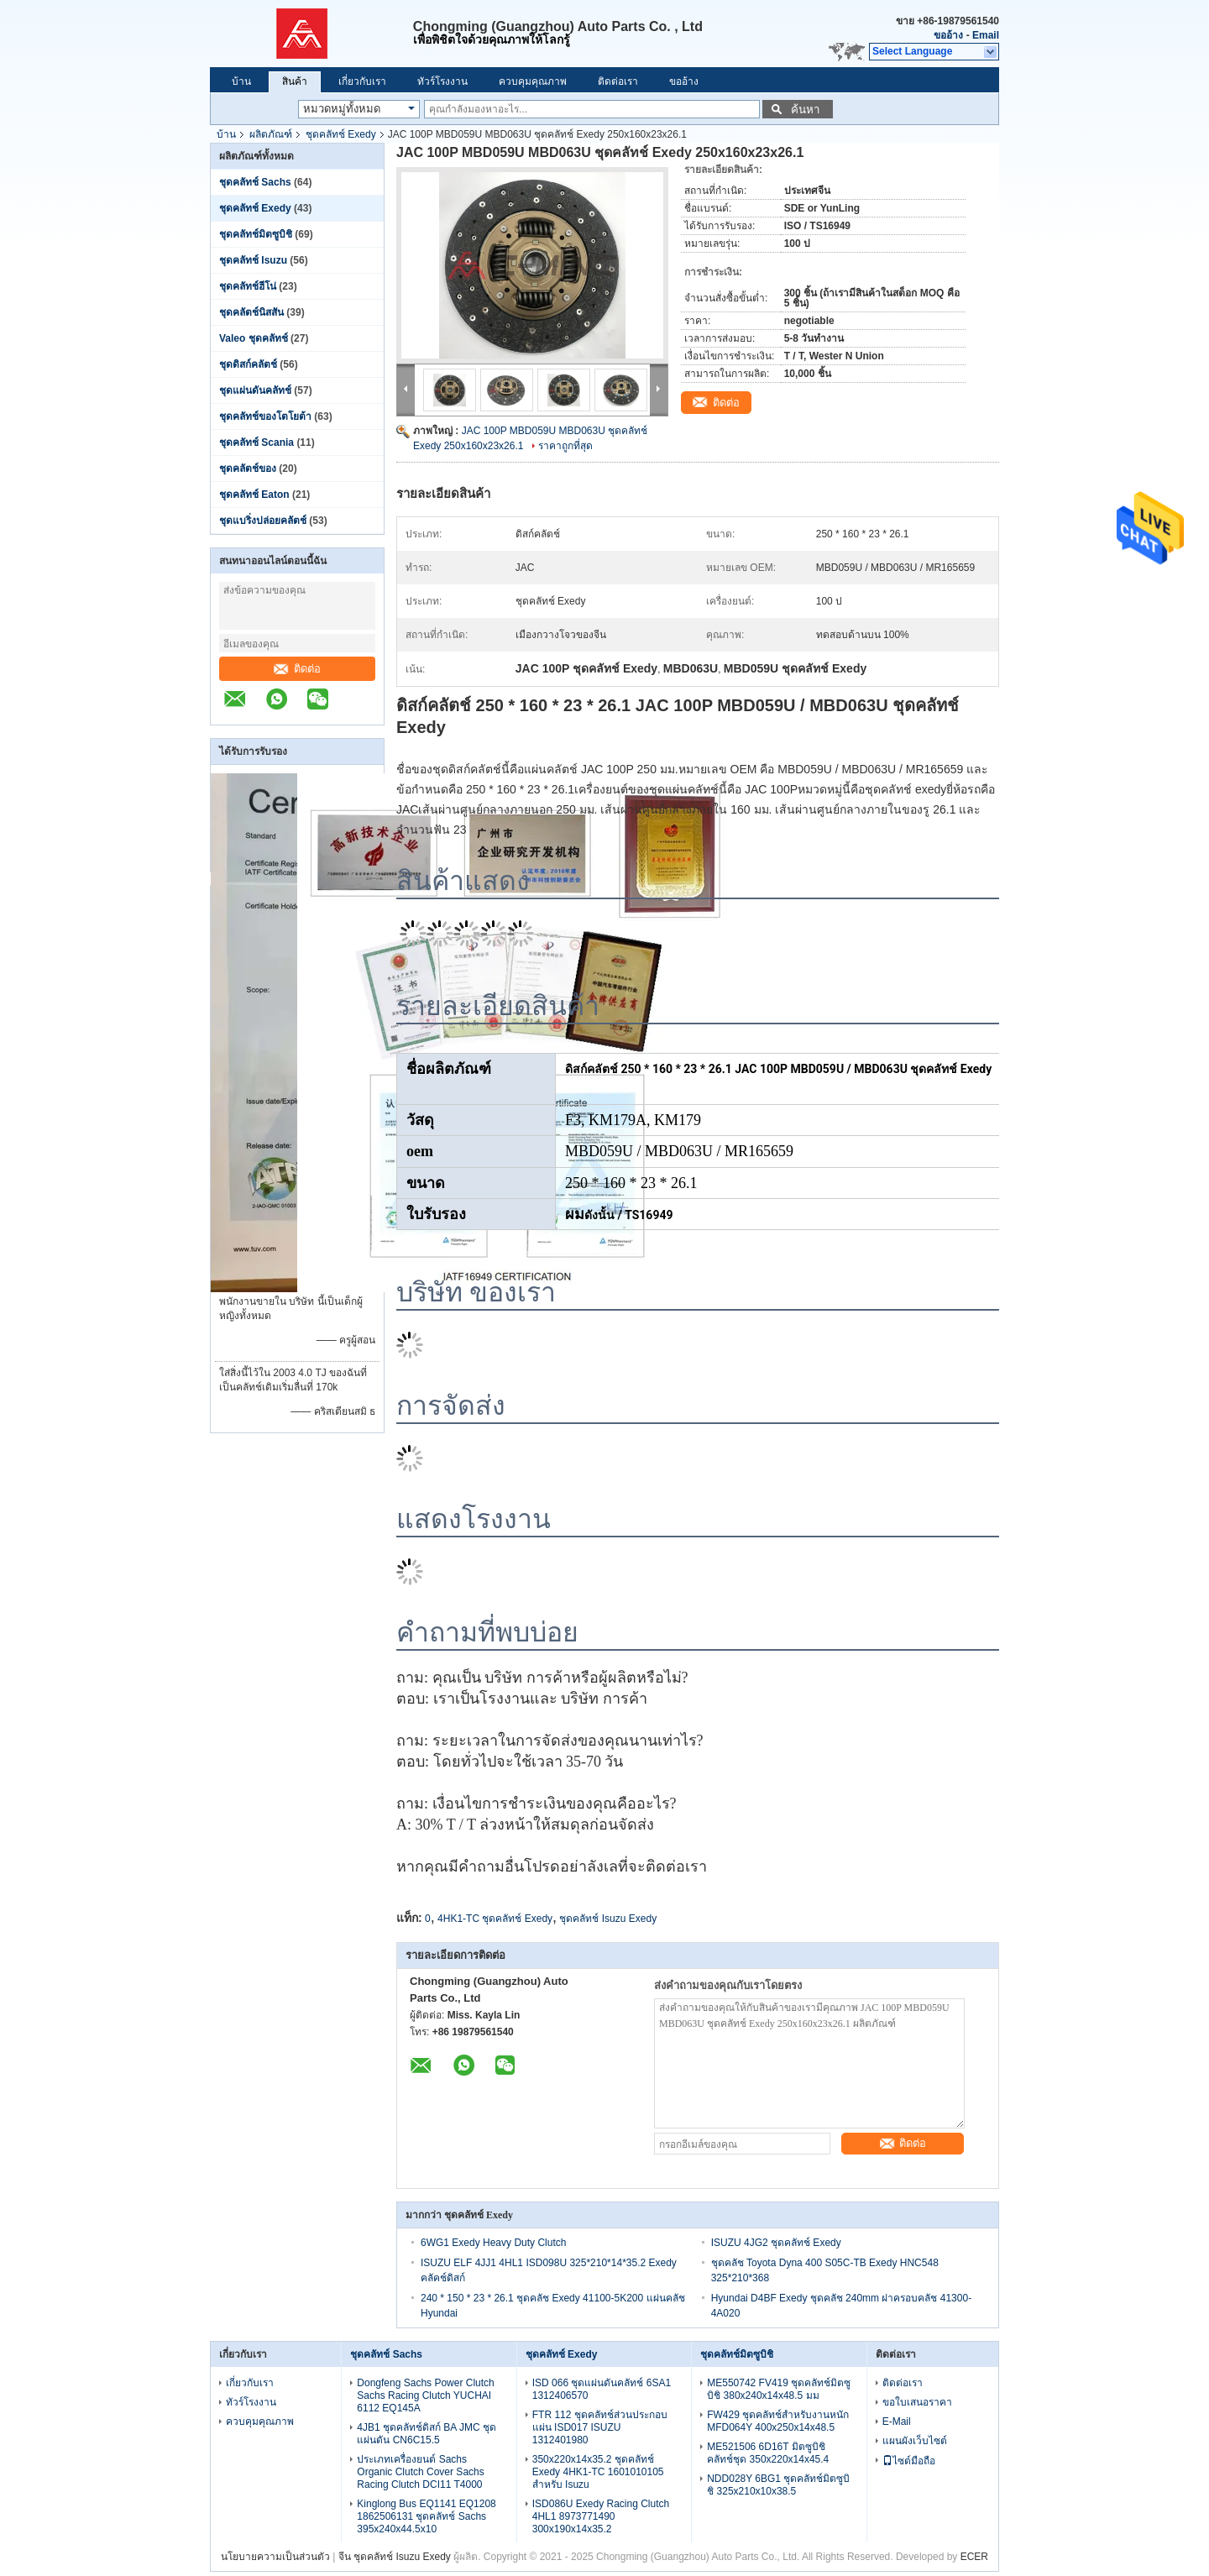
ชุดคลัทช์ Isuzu (253, 260)
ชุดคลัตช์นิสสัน (251, 312)
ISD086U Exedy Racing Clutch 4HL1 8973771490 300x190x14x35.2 (600, 2516)
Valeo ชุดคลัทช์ (253, 338)
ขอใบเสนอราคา (917, 2402)
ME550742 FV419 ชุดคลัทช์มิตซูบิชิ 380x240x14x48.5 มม (778, 2389)
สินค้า (294, 81)
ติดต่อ (297, 668)
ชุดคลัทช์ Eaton (254, 494)
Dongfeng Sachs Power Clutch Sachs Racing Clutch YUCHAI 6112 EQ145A (425, 2395)
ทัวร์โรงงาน (442, 81)
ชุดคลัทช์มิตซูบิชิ (255, 234)
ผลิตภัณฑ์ (270, 134)
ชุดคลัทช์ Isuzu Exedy (608, 1918)
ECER (974, 2557)
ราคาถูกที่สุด (565, 446)
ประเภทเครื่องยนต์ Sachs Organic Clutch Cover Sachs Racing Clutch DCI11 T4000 (420, 2471)
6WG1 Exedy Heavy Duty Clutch (493, 2243)
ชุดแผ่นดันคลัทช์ (255, 390)
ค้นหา (805, 109)
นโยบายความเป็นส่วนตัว (275, 2557)
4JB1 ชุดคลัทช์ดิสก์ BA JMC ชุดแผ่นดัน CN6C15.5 (426, 2434)
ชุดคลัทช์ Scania (256, 442)
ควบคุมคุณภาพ (533, 81)
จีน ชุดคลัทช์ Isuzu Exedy (394, 2557)
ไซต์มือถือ (908, 2461)
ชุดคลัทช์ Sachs (255, 182)
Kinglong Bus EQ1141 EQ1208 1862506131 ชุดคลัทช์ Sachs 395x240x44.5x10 (426, 2516)
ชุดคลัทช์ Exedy (341, 134)
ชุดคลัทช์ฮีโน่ (247, 286)
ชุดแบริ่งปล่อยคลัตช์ (262, 520)
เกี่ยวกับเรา (362, 81)
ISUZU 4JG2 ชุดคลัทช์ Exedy (776, 2243)
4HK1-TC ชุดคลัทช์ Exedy (494, 1918)
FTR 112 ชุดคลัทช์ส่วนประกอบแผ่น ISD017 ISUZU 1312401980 (599, 2427)
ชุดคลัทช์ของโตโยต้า (265, 416)
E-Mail (896, 2421)
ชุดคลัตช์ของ (249, 468)
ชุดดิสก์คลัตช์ (248, 364)
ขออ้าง (948, 35)
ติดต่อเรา (618, 81)
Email (985, 35)
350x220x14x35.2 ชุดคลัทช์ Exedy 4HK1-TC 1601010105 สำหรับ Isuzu (598, 2471)
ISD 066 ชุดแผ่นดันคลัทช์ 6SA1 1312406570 (601, 2389)
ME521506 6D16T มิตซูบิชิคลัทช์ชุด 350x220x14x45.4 (768, 2453)
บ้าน (241, 81)
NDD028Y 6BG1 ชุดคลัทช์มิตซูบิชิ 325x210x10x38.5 (778, 2485)
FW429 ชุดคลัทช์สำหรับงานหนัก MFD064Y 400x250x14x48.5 (778, 2421)
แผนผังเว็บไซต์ (914, 2441)
